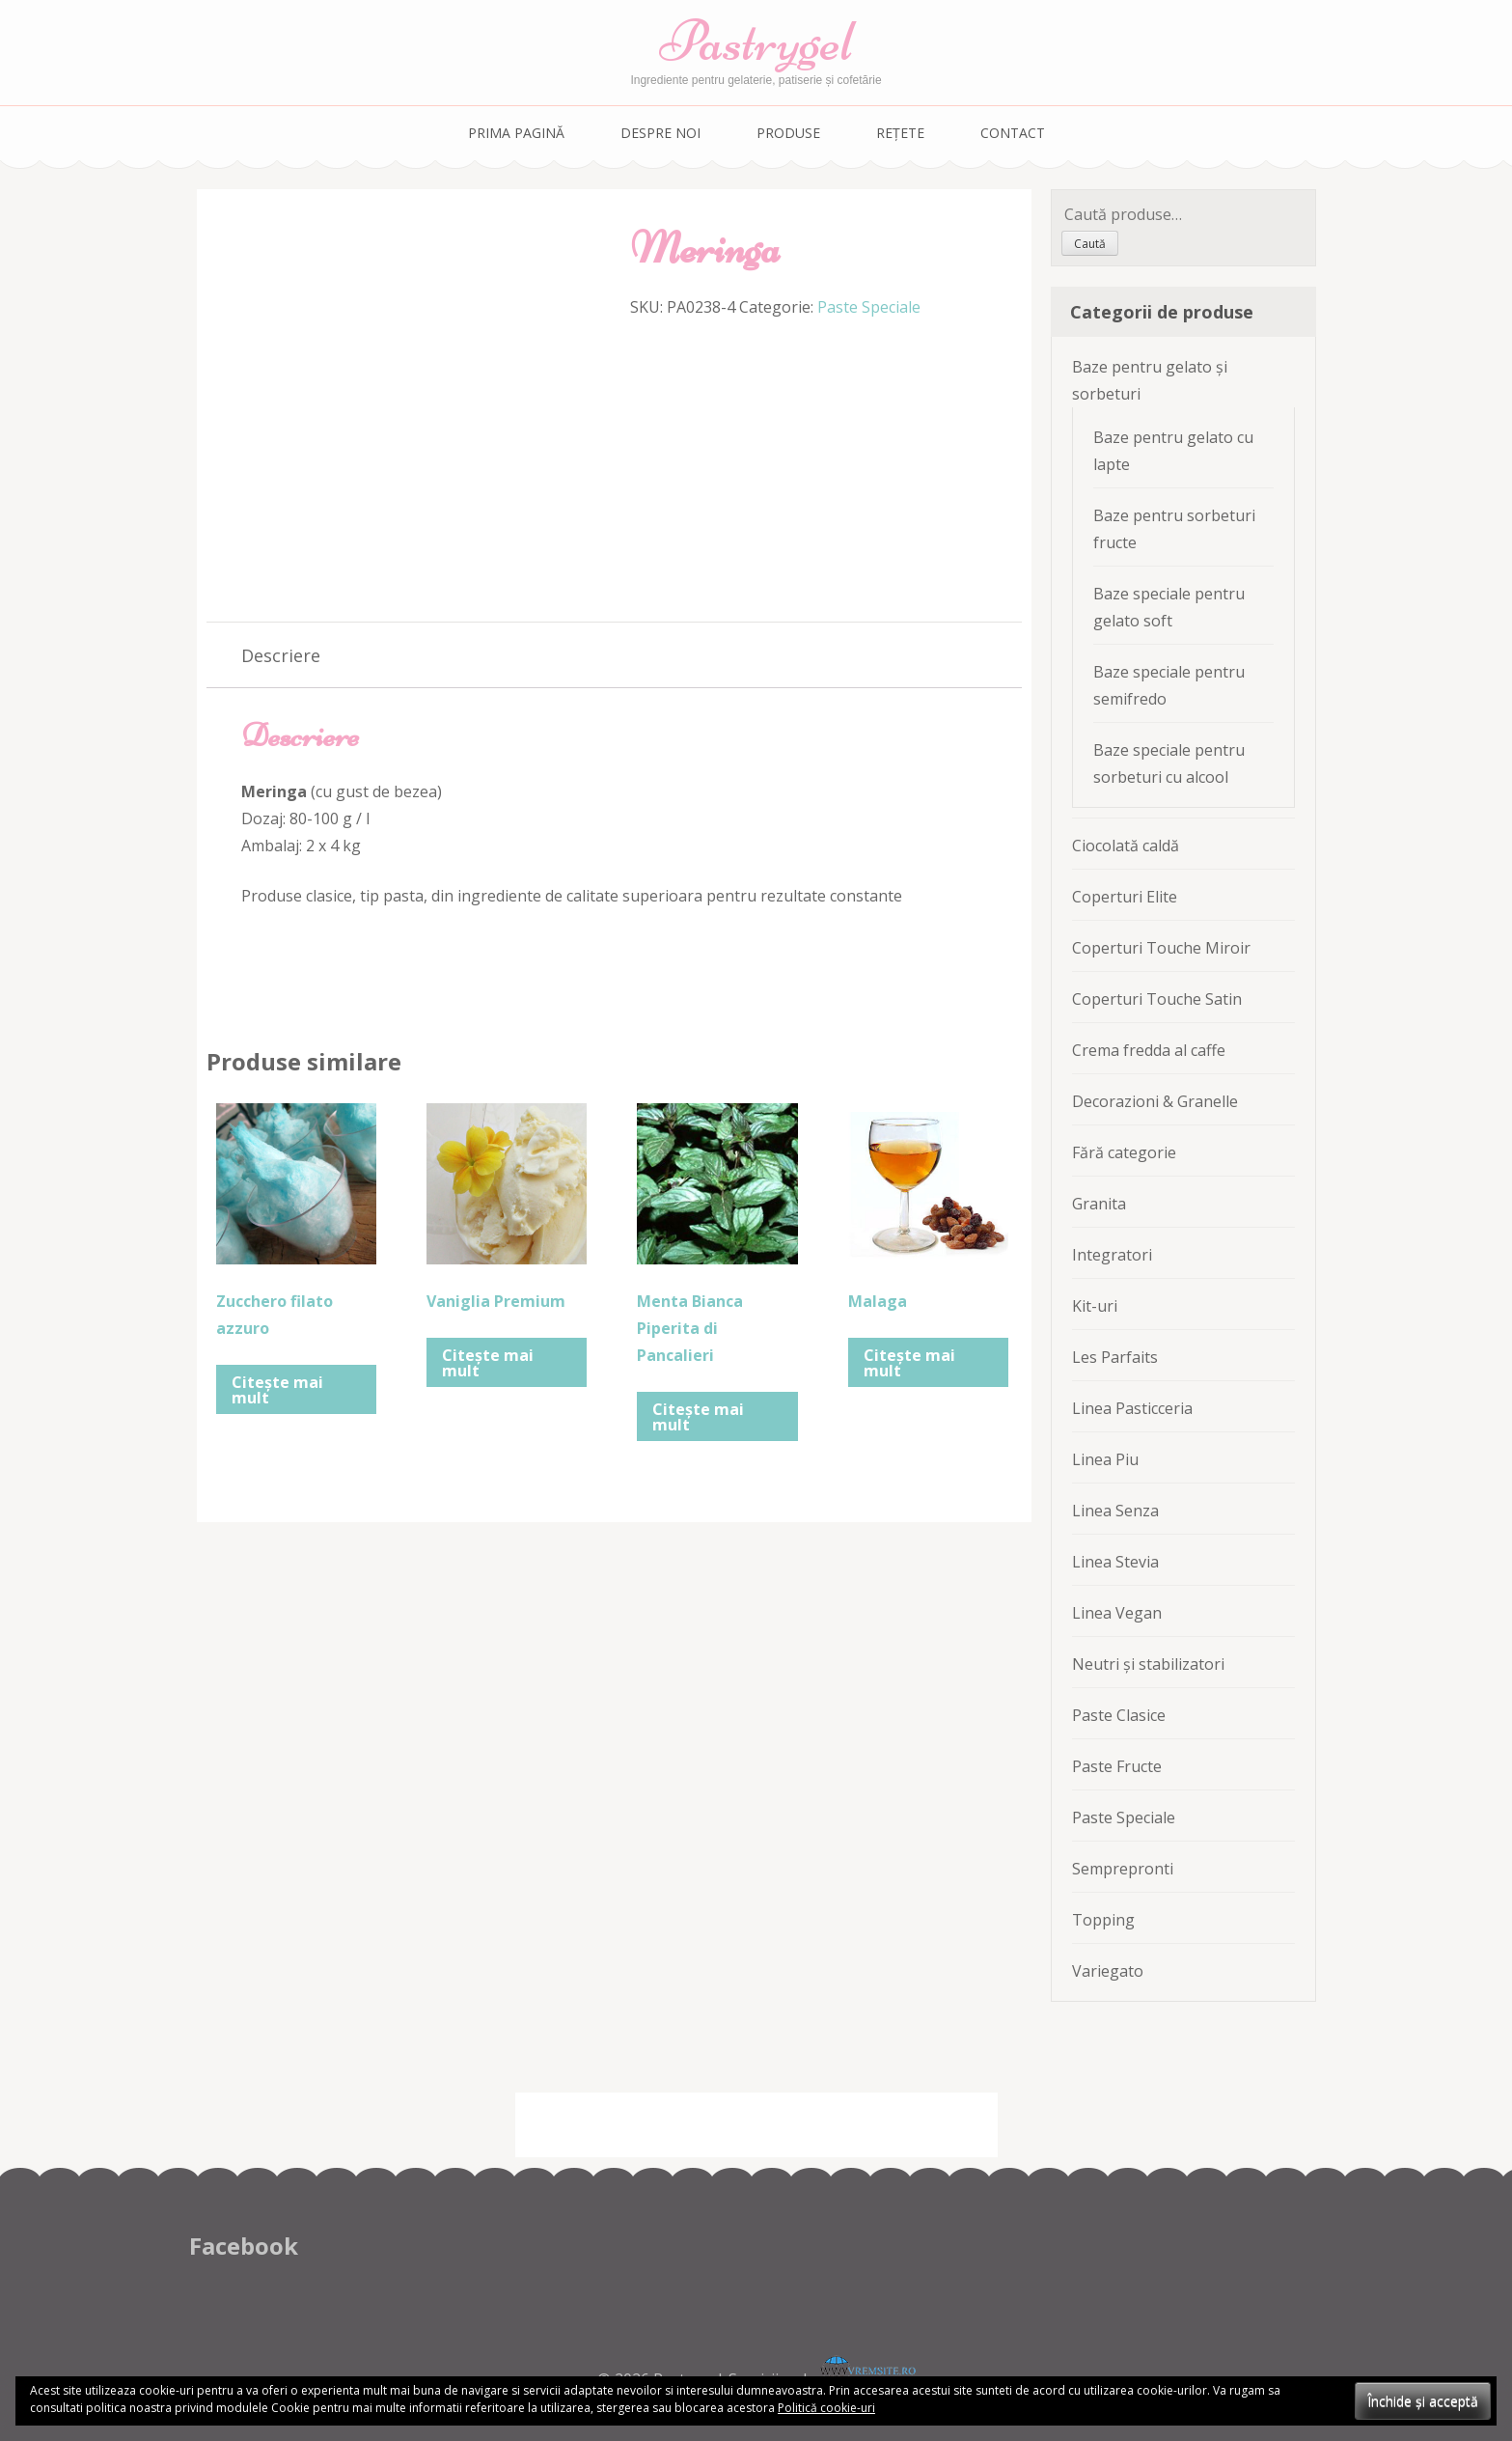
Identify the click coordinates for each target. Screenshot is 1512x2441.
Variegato (1107, 1971)
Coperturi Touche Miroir (1161, 947)
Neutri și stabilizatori (1148, 1664)
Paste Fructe (1117, 1766)
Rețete (900, 133)
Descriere (280, 655)
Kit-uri (1094, 1306)
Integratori (1112, 1254)
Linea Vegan (1117, 1612)
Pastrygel (756, 41)
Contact (1012, 133)
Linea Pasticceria (1132, 1408)
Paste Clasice (1119, 1715)
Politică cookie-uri (826, 2407)
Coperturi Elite (1124, 896)
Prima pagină (516, 133)
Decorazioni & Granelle (1155, 1101)
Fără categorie (1124, 1152)
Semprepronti (1122, 1868)
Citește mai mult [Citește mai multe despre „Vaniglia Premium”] (488, 1363)
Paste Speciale (869, 307)
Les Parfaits (1115, 1357)
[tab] (280, 655)
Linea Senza (1115, 1510)
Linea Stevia (1115, 1561)
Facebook (243, 2245)
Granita (1099, 1203)
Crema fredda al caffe (1148, 1050)
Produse (788, 133)
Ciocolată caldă (1125, 845)
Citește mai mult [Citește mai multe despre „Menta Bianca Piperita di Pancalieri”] (698, 1417)
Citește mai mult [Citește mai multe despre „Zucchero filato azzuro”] (277, 1390)
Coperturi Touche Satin (1157, 999)
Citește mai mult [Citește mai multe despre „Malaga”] (909, 1363)
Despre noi (660, 133)
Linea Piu (1105, 1459)
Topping (1103, 1919)
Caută (1090, 244)
